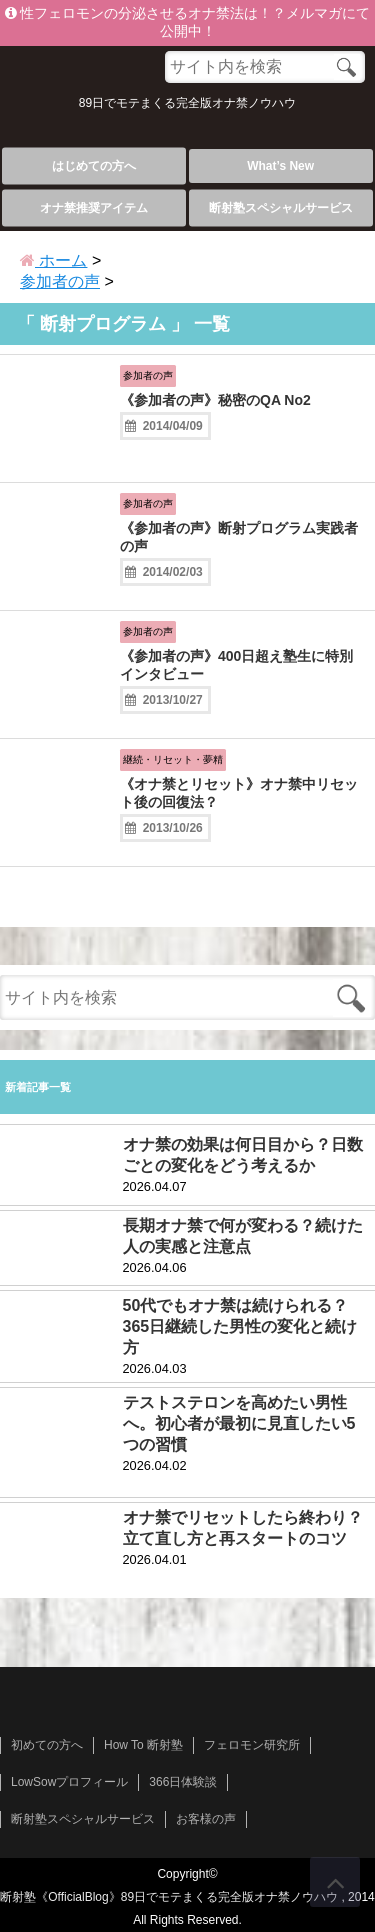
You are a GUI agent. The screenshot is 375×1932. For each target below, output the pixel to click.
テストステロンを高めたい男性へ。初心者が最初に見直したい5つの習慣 (239, 1423)
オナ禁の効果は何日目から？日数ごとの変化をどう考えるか (243, 1155)
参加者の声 (148, 375)
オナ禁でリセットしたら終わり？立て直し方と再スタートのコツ (243, 1528)
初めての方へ (47, 1745)
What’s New (280, 166)
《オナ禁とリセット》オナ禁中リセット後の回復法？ (239, 793)
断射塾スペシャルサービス (281, 208)
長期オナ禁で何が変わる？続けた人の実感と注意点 (243, 1236)
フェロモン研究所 (252, 1745)
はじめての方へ (94, 166)
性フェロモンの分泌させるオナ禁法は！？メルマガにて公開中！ (188, 22)
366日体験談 (183, 1782)
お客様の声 (206, 1819)
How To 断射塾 (143, 1745)
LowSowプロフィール (69, 1782)
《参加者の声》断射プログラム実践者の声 (239, 537)
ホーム (53, 260)
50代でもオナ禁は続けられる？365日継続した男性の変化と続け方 (240, 1326)
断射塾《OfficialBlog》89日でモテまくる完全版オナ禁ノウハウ (169, 1897)
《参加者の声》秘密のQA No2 (215, 400)
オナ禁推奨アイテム (94, 208)
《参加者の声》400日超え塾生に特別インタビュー (236, 665)
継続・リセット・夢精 (173, 759)
